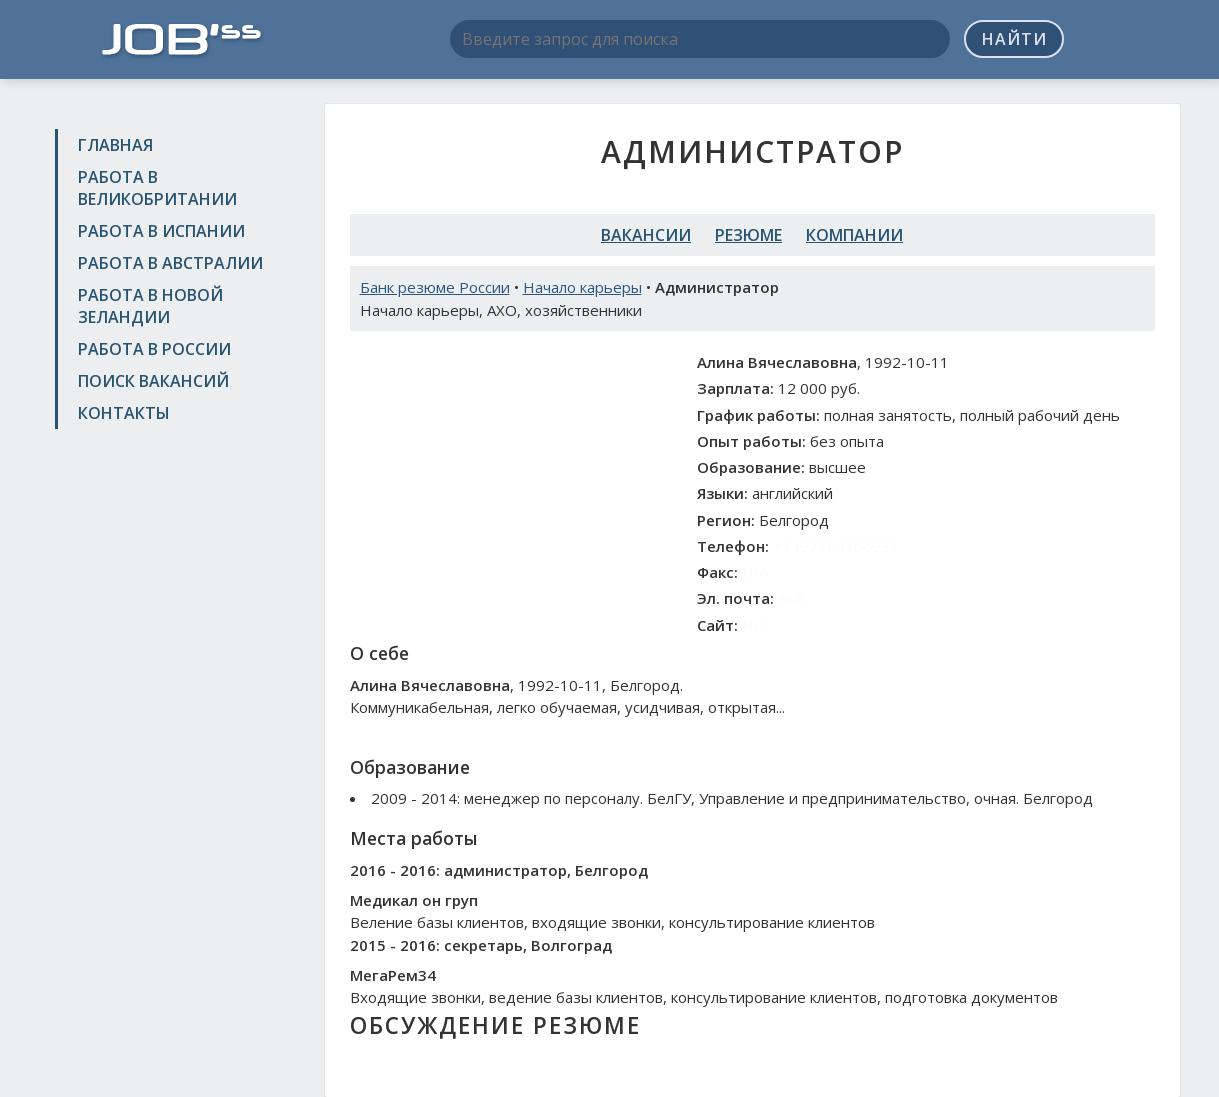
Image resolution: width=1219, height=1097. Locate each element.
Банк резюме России (435, 287)
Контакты (124, 413)
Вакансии (646, 235)
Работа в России (154, 349)
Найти (1014, 39)
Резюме (748, 235)
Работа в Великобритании (157, 188)
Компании (854, 235)
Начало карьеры (582, 287)
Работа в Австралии (170, 263)
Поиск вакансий (153, 381)
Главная (115, 145)
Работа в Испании (161, 231)
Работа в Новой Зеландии (150, 306)
